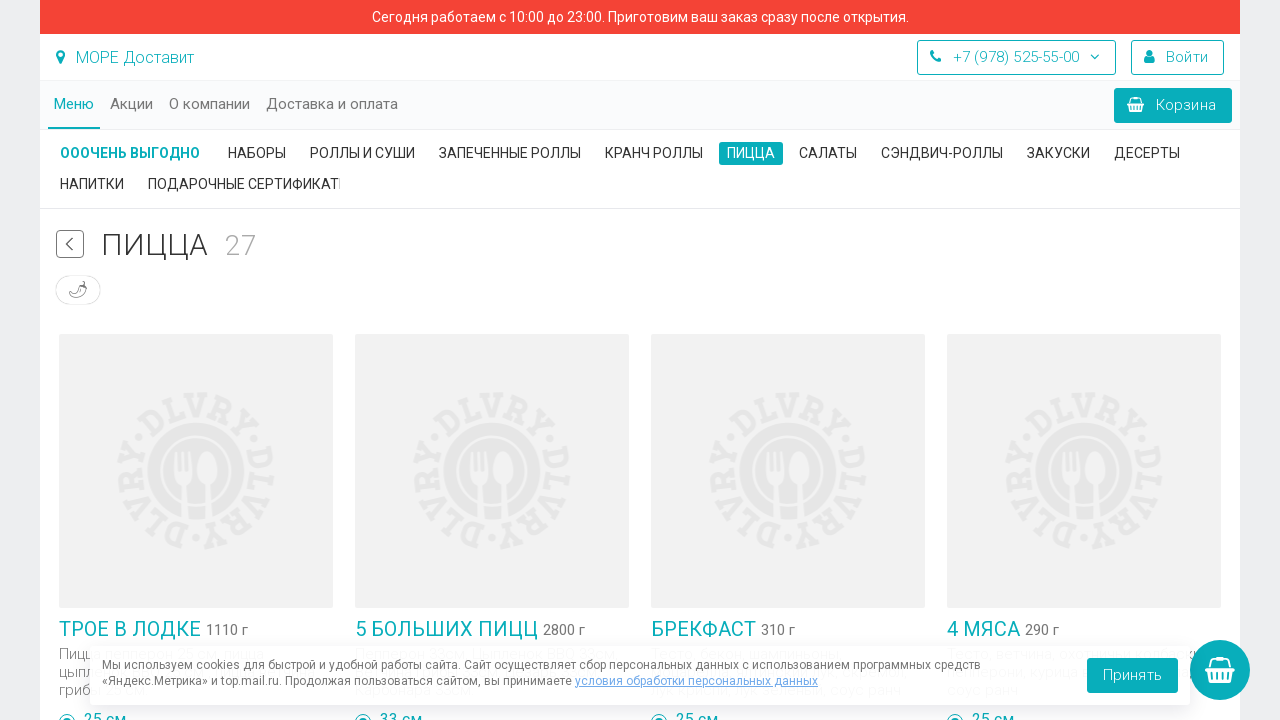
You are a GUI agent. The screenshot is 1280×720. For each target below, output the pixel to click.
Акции (131, 104)
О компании (209, 104)
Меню (74, 104)
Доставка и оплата (332, 104)
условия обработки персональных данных (696, 681)
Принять (1132, 675)
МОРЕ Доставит (125, 57)
